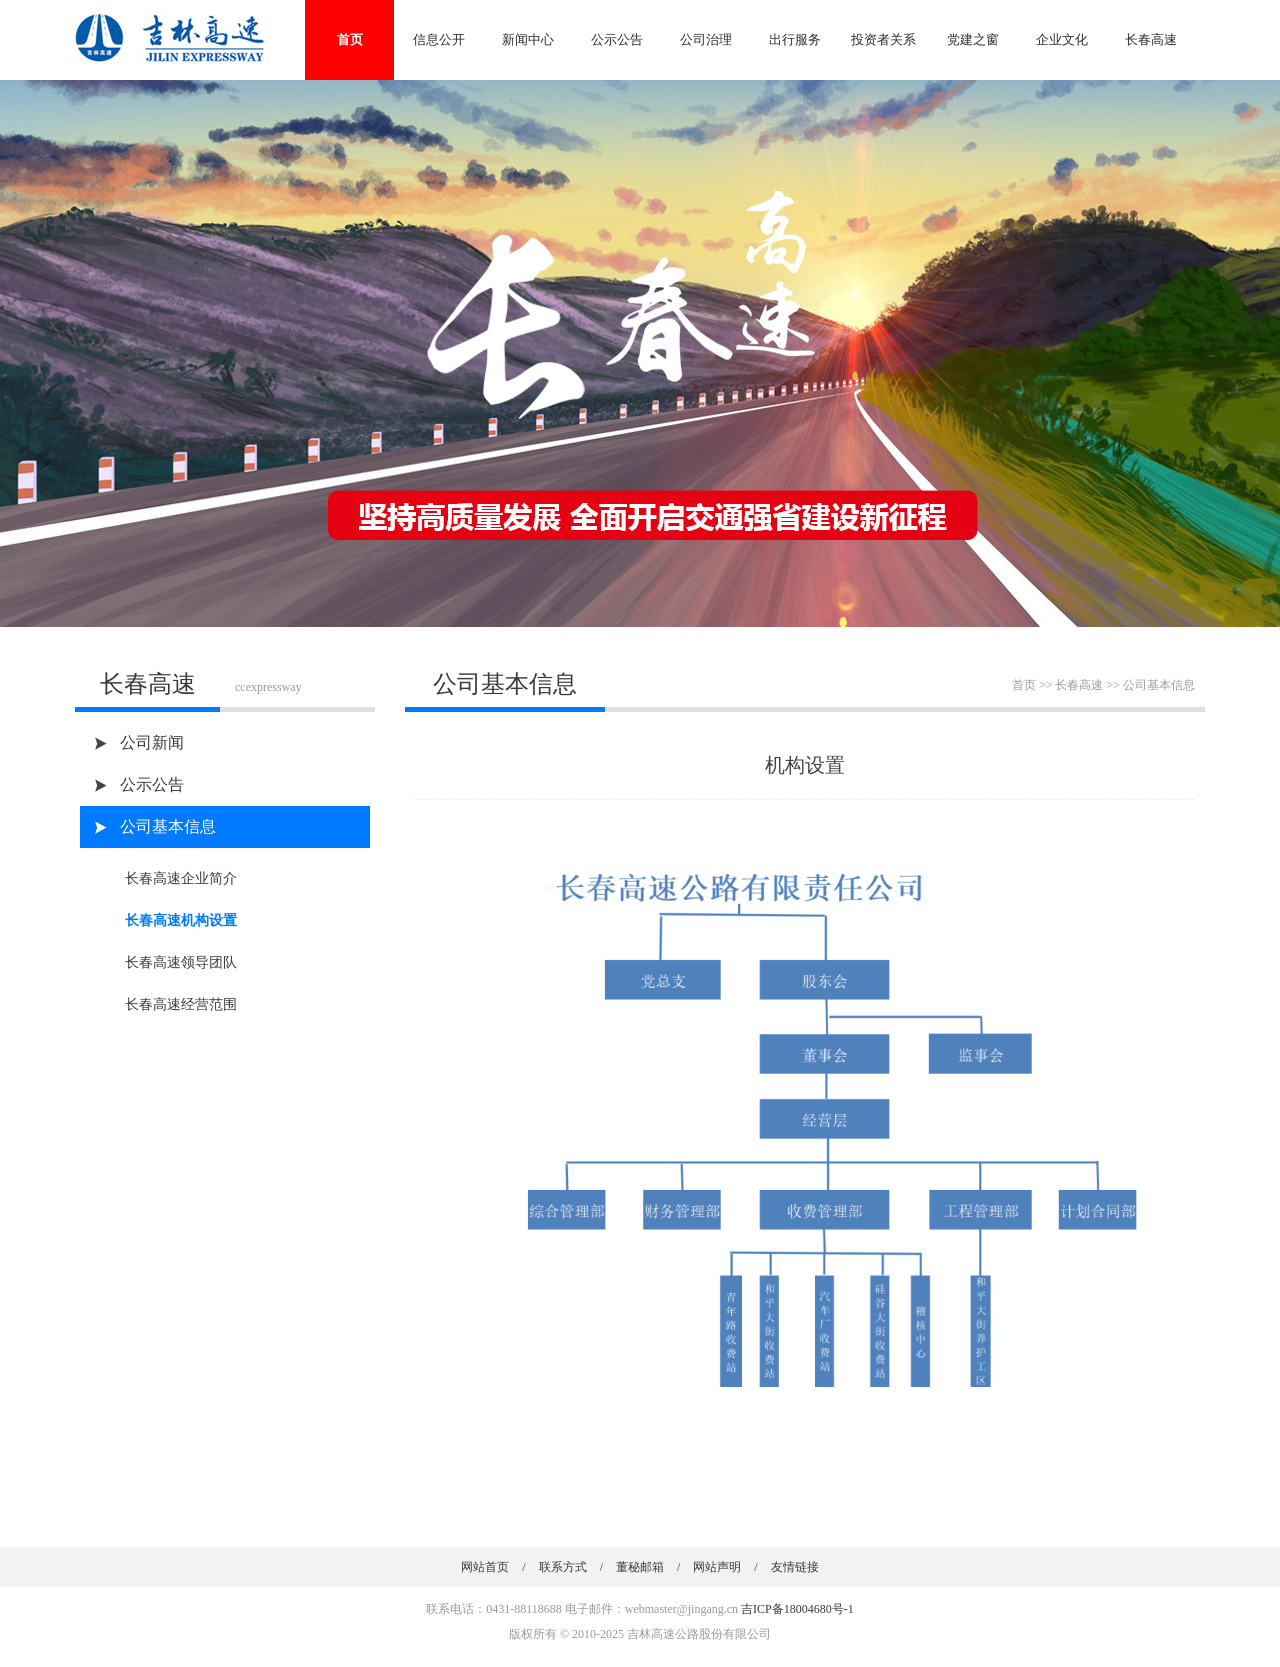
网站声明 (717, 1567)
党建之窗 (973, 39)
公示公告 (617, 39)
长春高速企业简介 (181, 878)
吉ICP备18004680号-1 (797, 1609)
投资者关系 (883, 39)
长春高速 (1151, 39)
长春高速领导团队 (181, 962)
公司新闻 (152, 742)
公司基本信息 (168, 826)
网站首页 (485, 1567)
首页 (350, 39)
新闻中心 (528, 39)
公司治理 (706, 39)
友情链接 (795, 1567)
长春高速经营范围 (181, 1004)
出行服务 (795, 39)
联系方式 (563, 1567)
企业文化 (1062, 39)
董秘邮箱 (640, 1567)
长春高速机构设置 (181, 920)
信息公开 (439, 39)
